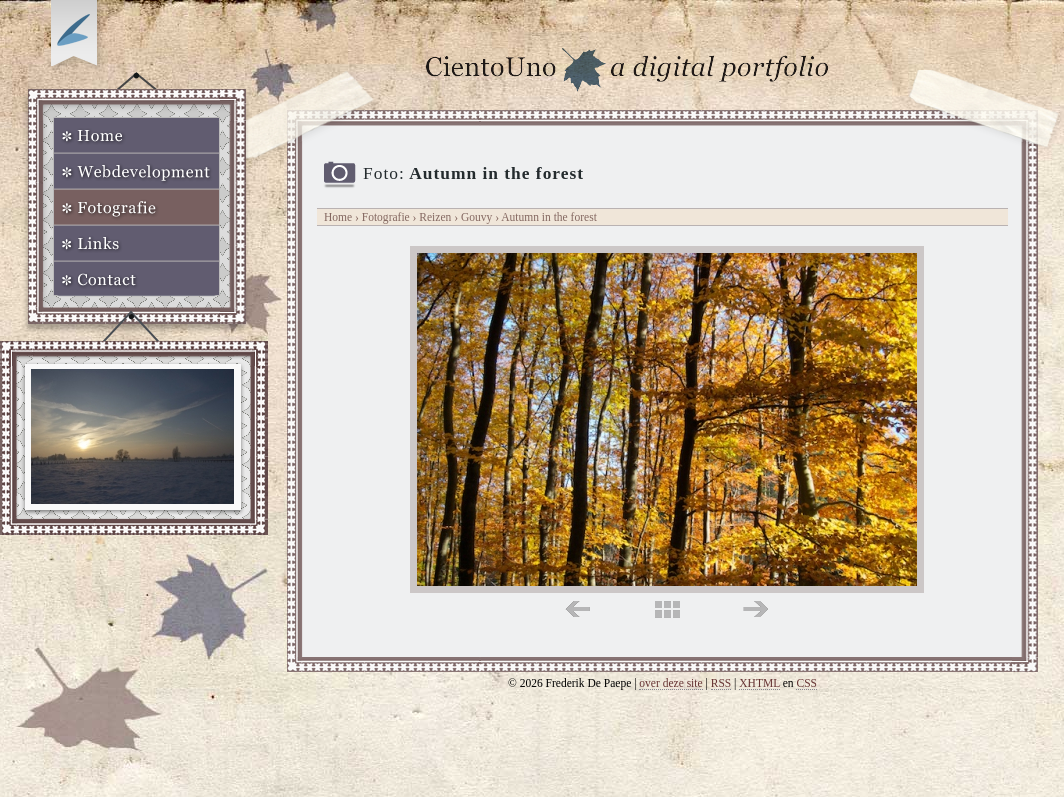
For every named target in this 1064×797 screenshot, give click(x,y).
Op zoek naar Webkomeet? (77, 37)
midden (667, 609)
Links (136, 243)
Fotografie (136, 207)
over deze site (670, 683)
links (577, 609)
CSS (806, 683)
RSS (721, 683)
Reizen (435, 217)
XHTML (759, 683)
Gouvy (478, 217)
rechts (755, 609)
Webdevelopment (136, 171)
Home (136, 135)
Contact (136, 279)
